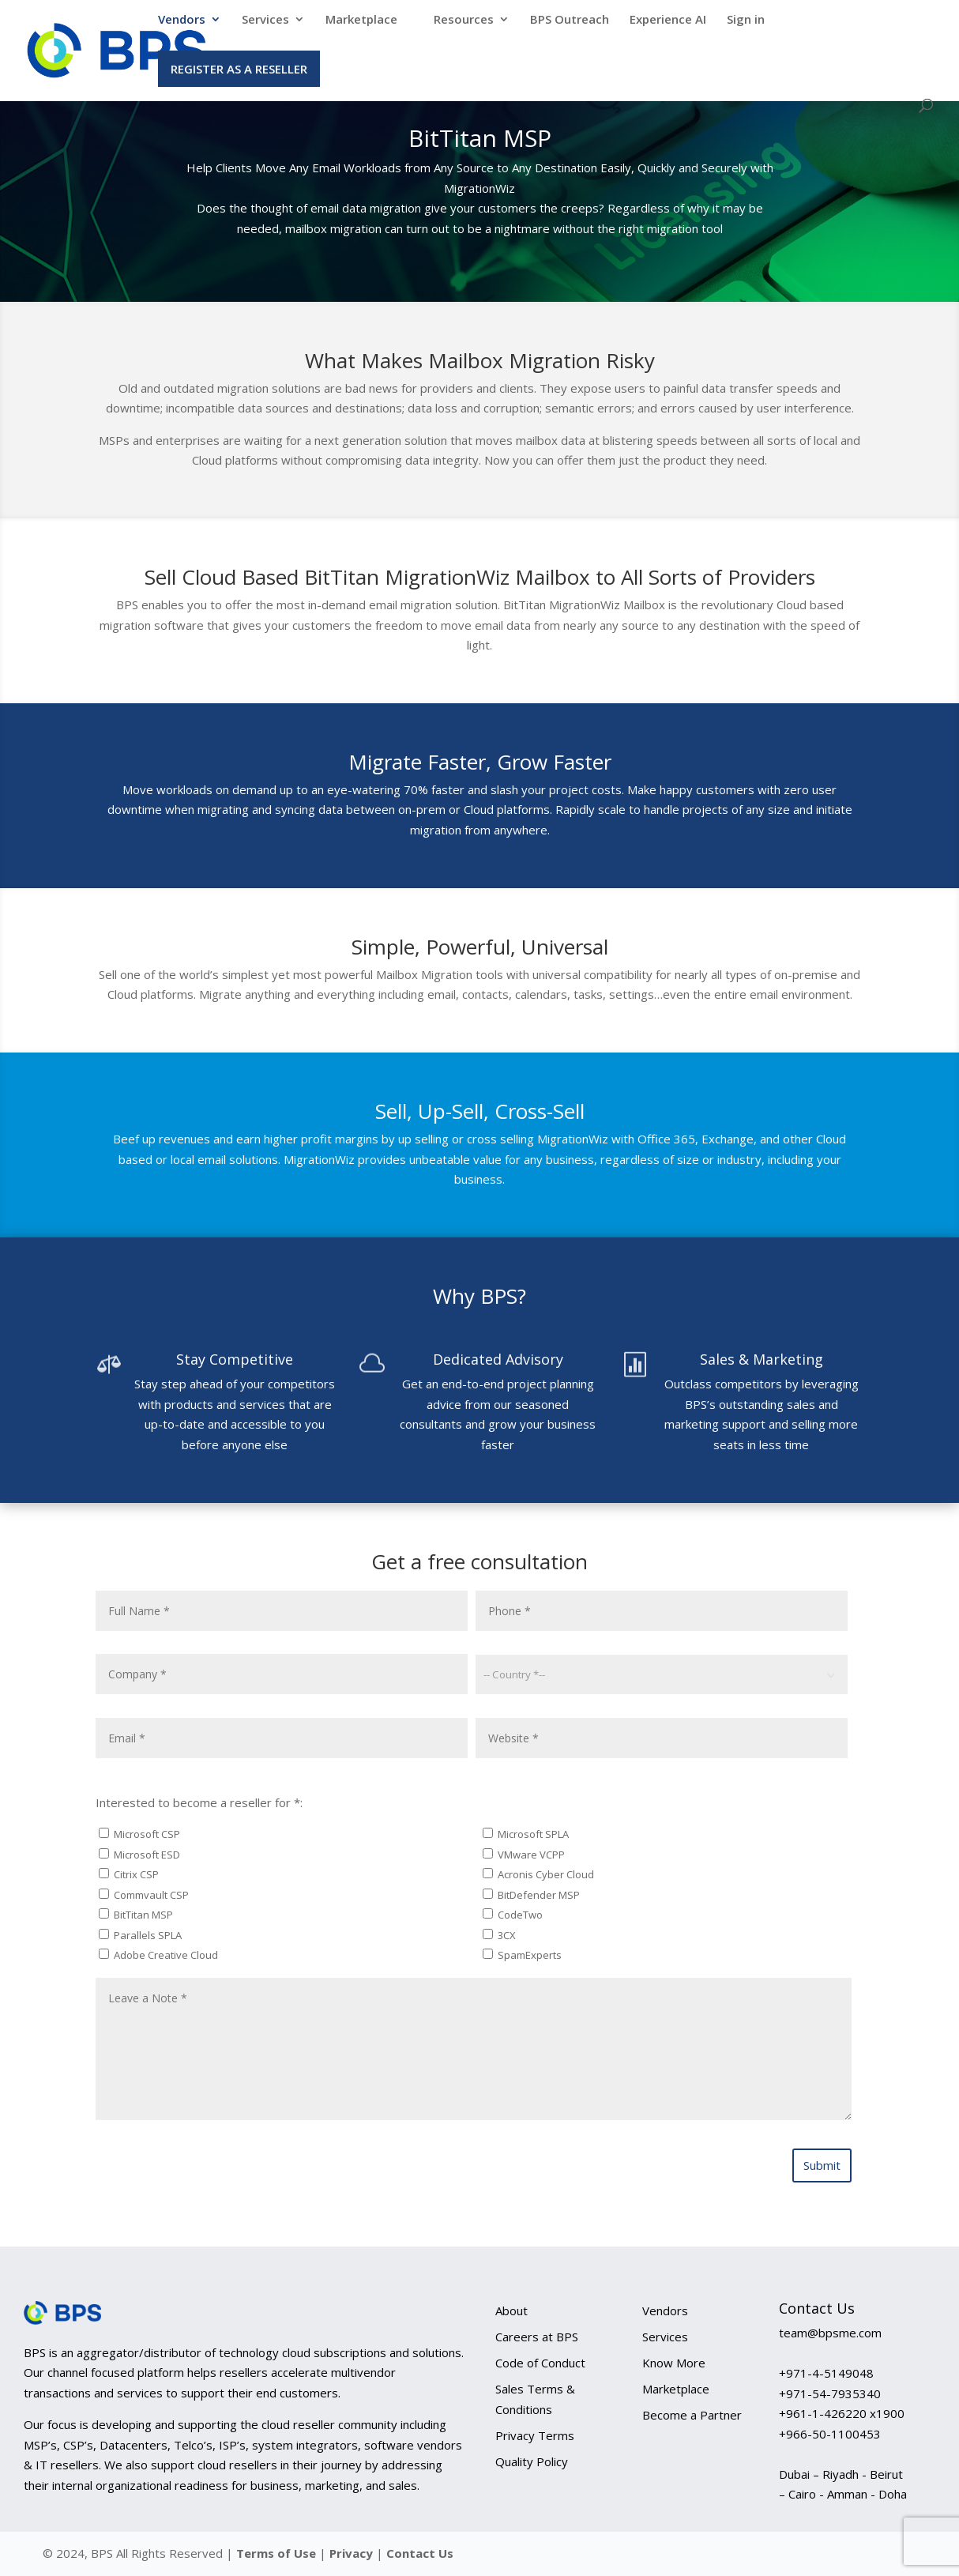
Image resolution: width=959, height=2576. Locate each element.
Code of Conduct (540, 2363)
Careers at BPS (536, 2336)
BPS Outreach (569, 20)
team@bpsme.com (830, 2333)
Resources (464, 20)
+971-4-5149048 (826, 2373)
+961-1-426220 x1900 (841, 2413)
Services (265, 20)
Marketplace (361, 20)
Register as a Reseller (239, 68)
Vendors (181, 20)
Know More (673, 2363)
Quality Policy (531, 2461)
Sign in (746, 20)
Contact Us (419, 2553)
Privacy (352, 2553)
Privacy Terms (534, 2435)
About (511, 2310)
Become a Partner (692, 2415)
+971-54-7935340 (830, 2393)
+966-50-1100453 (830, 2434)
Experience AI (668, 20)
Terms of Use (276, 2553)
